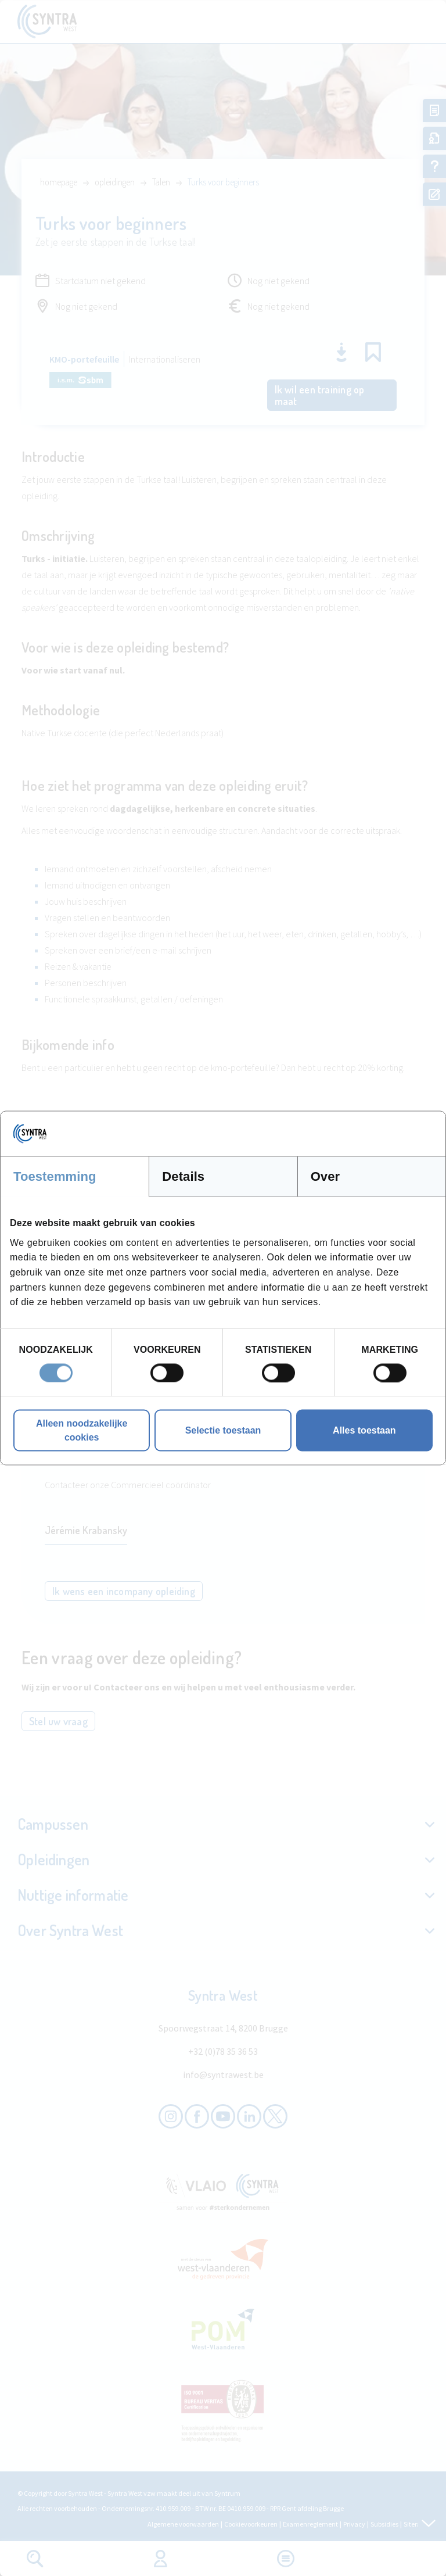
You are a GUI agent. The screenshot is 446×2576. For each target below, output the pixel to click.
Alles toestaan (364, 1430)
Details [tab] (183, 1176)
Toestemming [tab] (54, 1176)
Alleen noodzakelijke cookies (81, 1430)
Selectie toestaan (223, 1430)
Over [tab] (325, 1176)
